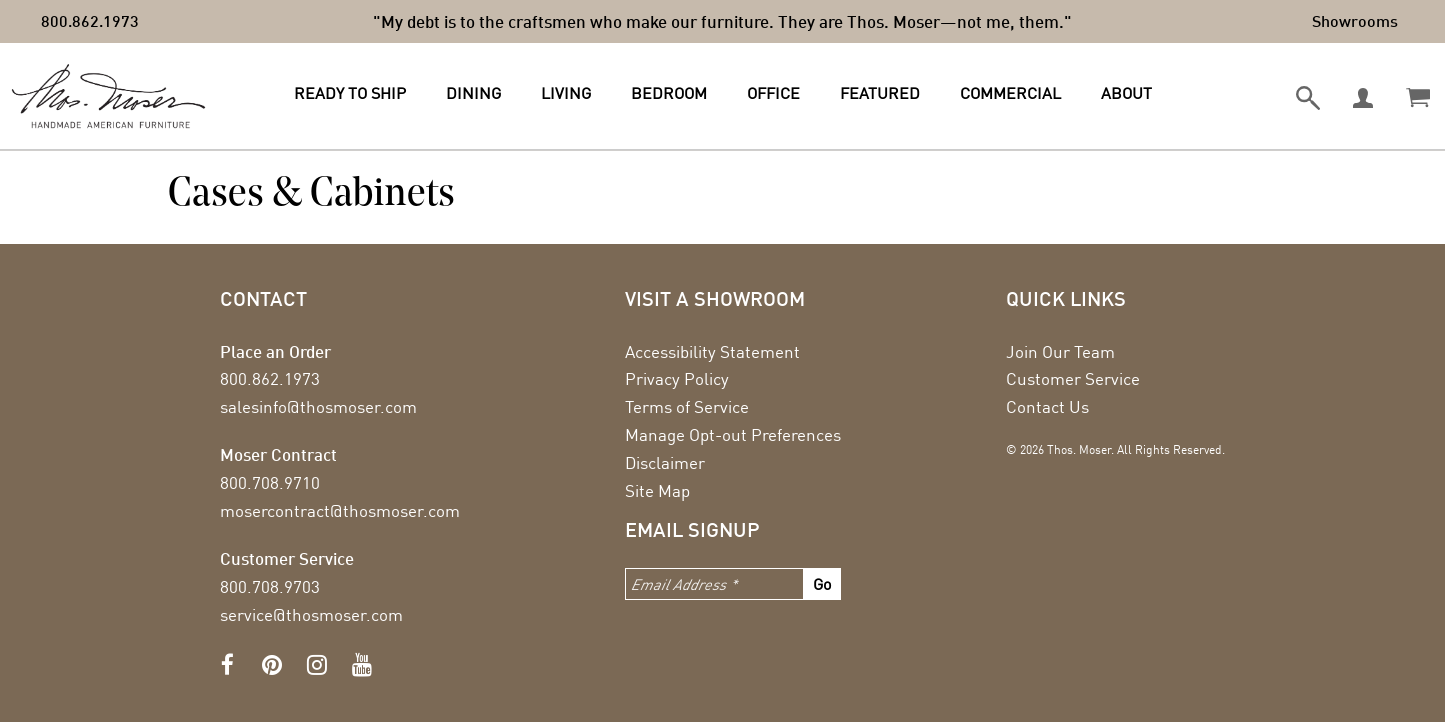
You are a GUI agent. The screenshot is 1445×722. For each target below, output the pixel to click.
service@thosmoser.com (311, 614)
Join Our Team (1060, 351)
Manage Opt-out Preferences (733, 434)
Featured (880, 93)
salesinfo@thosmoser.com (318, 406)
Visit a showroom (715, 298)
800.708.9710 (270, 482)
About (1126, 93)
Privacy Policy (677, 378)
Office (773, 93)
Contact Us (1047, 406)
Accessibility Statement (712, 351)
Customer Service (1073, 378)
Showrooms (1355, 20)
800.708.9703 (270, 586)
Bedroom (669, 93)
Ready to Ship (350, 93)
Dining (473, 93)
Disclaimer (665, 462)
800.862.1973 (90, 20)
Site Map (657, 490)
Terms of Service (687, 406)
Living (566, 93)
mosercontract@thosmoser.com (340, 510)
